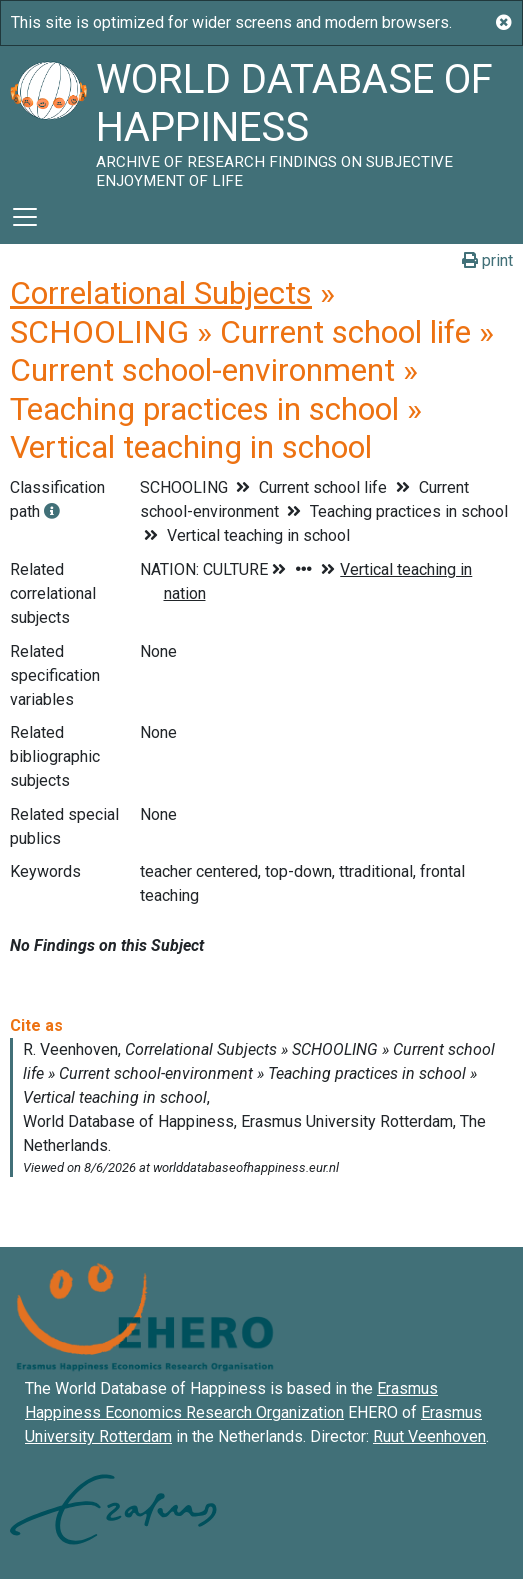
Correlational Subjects (161, 293)
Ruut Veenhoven (429, 1436)
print (487, 260)
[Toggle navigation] (25, 217)
